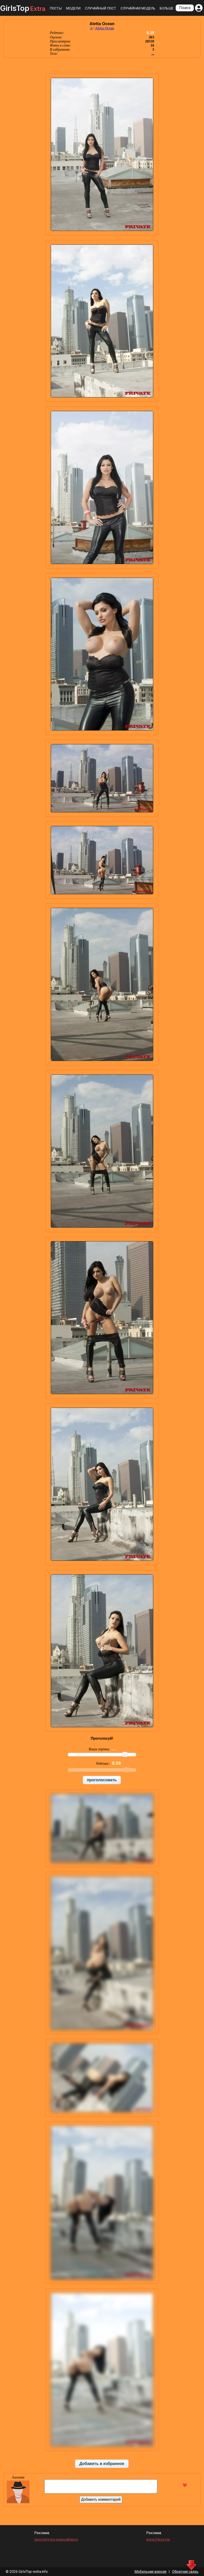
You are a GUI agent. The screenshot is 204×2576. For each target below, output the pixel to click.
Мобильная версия (150, 2571)
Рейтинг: (103, 1763)
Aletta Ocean (104, 28)
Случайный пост (100, 8)
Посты (56, 8)
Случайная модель (138, 8)
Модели (73, 8)
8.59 (150, 32)
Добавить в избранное (101, 2463)
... (152, 53)
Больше (166, 8)
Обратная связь (185, 2571)
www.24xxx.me (158, 2539)
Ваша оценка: (100, 1749)
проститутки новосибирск (56, 2539)
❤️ (184, 2485)
